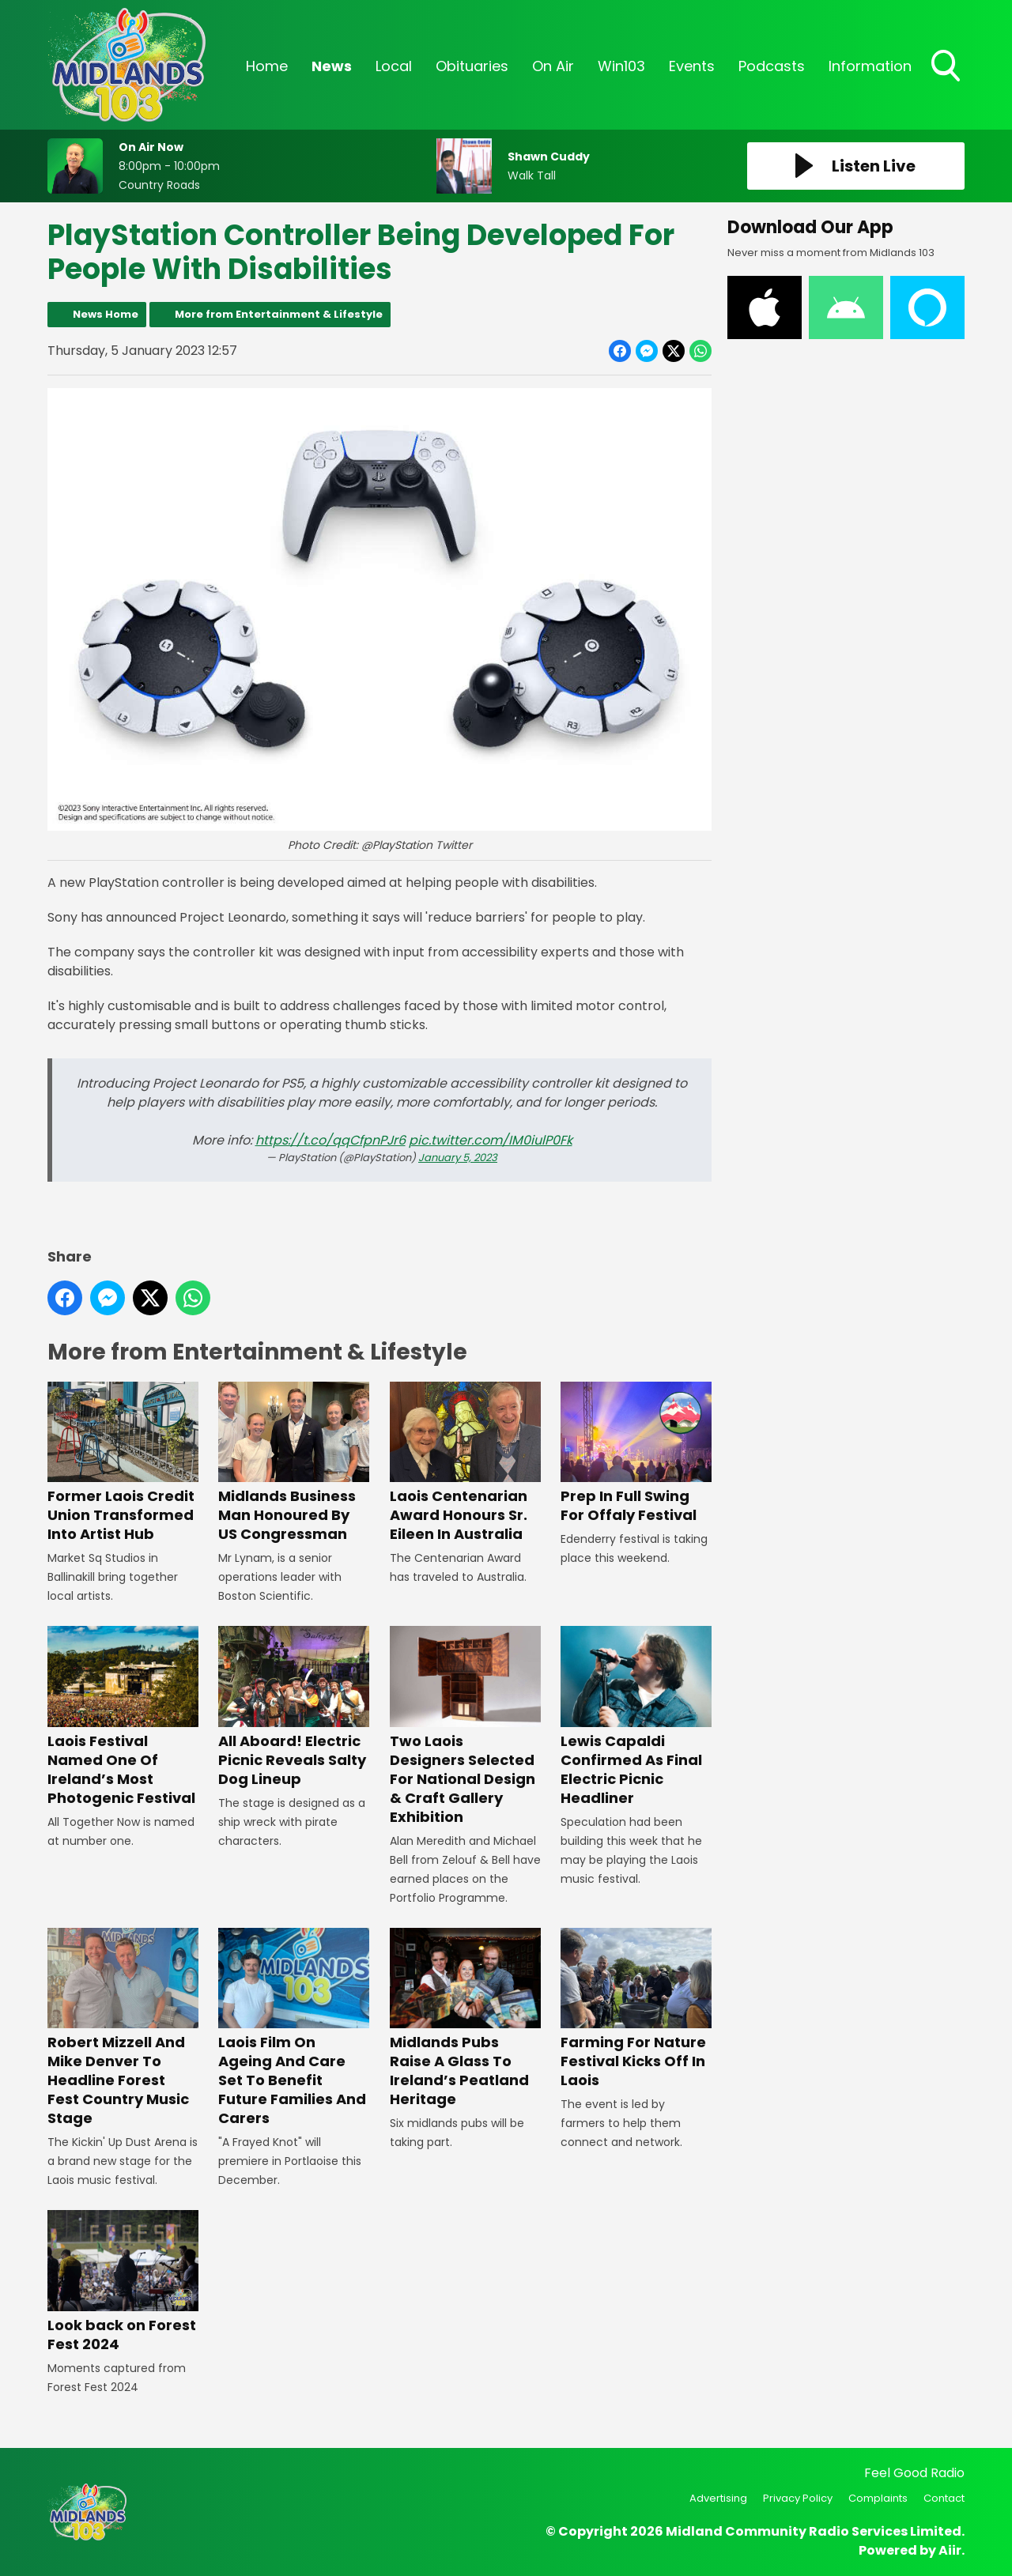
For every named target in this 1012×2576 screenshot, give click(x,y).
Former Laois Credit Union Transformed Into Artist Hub (122, 1463)
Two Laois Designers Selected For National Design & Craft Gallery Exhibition (465, 1726)
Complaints (878, 2498)
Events (692, 66)
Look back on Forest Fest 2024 (122, 2281)
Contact (944, 2498)
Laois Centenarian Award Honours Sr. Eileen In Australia (465, 1463)
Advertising (718, 2498)
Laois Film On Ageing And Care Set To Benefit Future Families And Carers (293, 2028)
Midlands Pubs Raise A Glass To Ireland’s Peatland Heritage (465, 2018)
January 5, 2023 (457, 1157)
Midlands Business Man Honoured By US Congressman (293, 1463)
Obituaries (472, 66)
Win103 (621, 66)
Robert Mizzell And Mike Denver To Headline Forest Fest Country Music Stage (122, 2028)
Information (870, 66)
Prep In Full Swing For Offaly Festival (636, 1453)
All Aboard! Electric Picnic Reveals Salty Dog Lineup (293, 1707)
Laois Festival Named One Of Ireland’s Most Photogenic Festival (122, 1716)
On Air (553, 66)
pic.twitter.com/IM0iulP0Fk (490, 1140)
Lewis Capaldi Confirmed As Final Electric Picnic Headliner (636, 1716)
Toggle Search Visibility (947, 67)
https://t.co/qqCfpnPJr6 (330, 1140)
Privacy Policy (798, 2498)
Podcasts (771, 66)
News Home (105, 314)
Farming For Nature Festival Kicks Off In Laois (636, 2009)
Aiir (949, 2550)
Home (267, 66)
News (332, 66)
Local (394, 66)
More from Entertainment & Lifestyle (279, 314)
